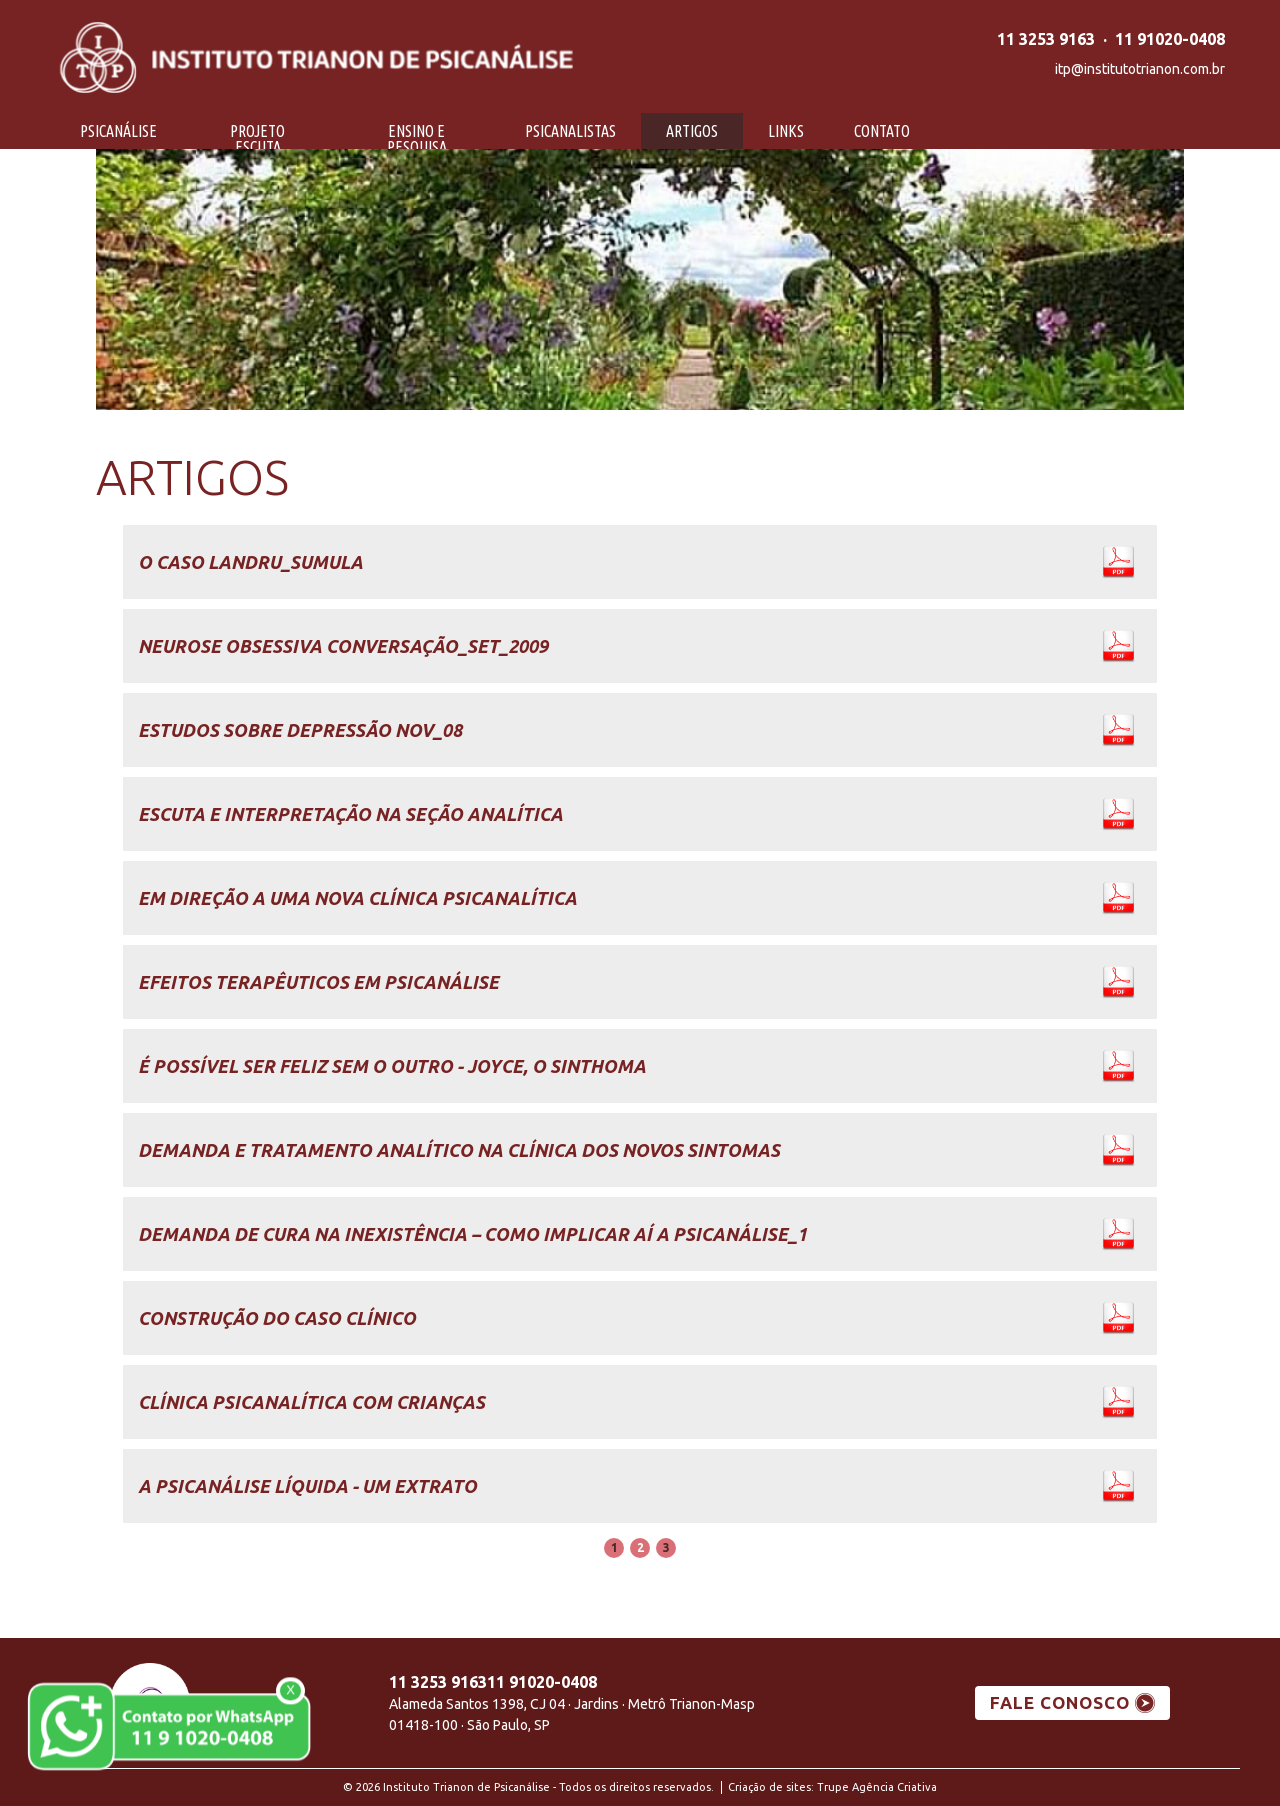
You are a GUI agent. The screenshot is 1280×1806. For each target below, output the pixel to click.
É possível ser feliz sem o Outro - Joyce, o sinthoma (392, 1066)
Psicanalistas (570, 131)
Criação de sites (769, 1787)
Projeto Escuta (257, 139)
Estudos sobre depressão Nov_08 (300, 730)
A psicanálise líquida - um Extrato (307, 1486)
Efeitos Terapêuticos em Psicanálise (318, 982)
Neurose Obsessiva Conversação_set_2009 (343, 646)
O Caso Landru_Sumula (250, 562)
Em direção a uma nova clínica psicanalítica (357, 898)
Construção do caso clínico (277, 1318)
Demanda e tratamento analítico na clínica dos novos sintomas (459, 1150)
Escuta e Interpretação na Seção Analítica (350, 814)
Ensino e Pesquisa (417, 139)
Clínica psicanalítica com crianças (311, 1402)
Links (786, 131)
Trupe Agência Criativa (877, 1787)
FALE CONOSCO (1060, 1702)
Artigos (692, 131)
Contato (882, 131)
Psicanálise (118, 131)
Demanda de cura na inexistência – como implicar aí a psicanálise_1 (472, 1234)
